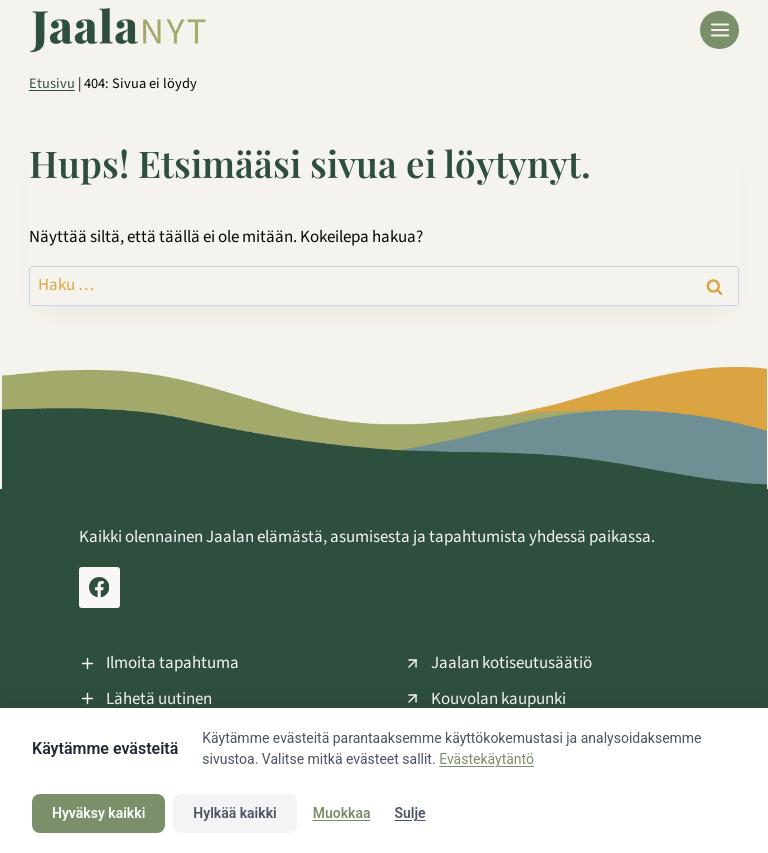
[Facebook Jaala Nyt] (99, 587)
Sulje (409, 813)
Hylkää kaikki (234, 813)
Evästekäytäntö (486, 759)
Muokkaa (342, 813)
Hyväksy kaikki (98, 813)
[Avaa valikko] (719, 30)
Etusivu (52, 83)
